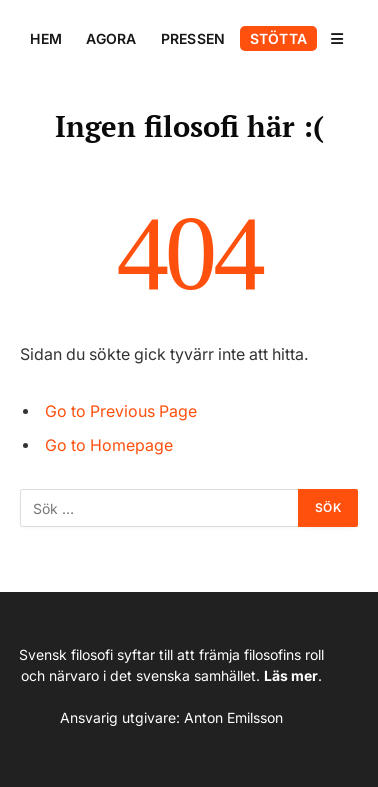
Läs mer (291, 675)
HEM (46, 38)
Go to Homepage (109, 445)
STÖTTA (279, 38)
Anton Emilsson (233, 717)
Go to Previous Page (121, 411)
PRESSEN (193, 38)
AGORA (111, 38)
